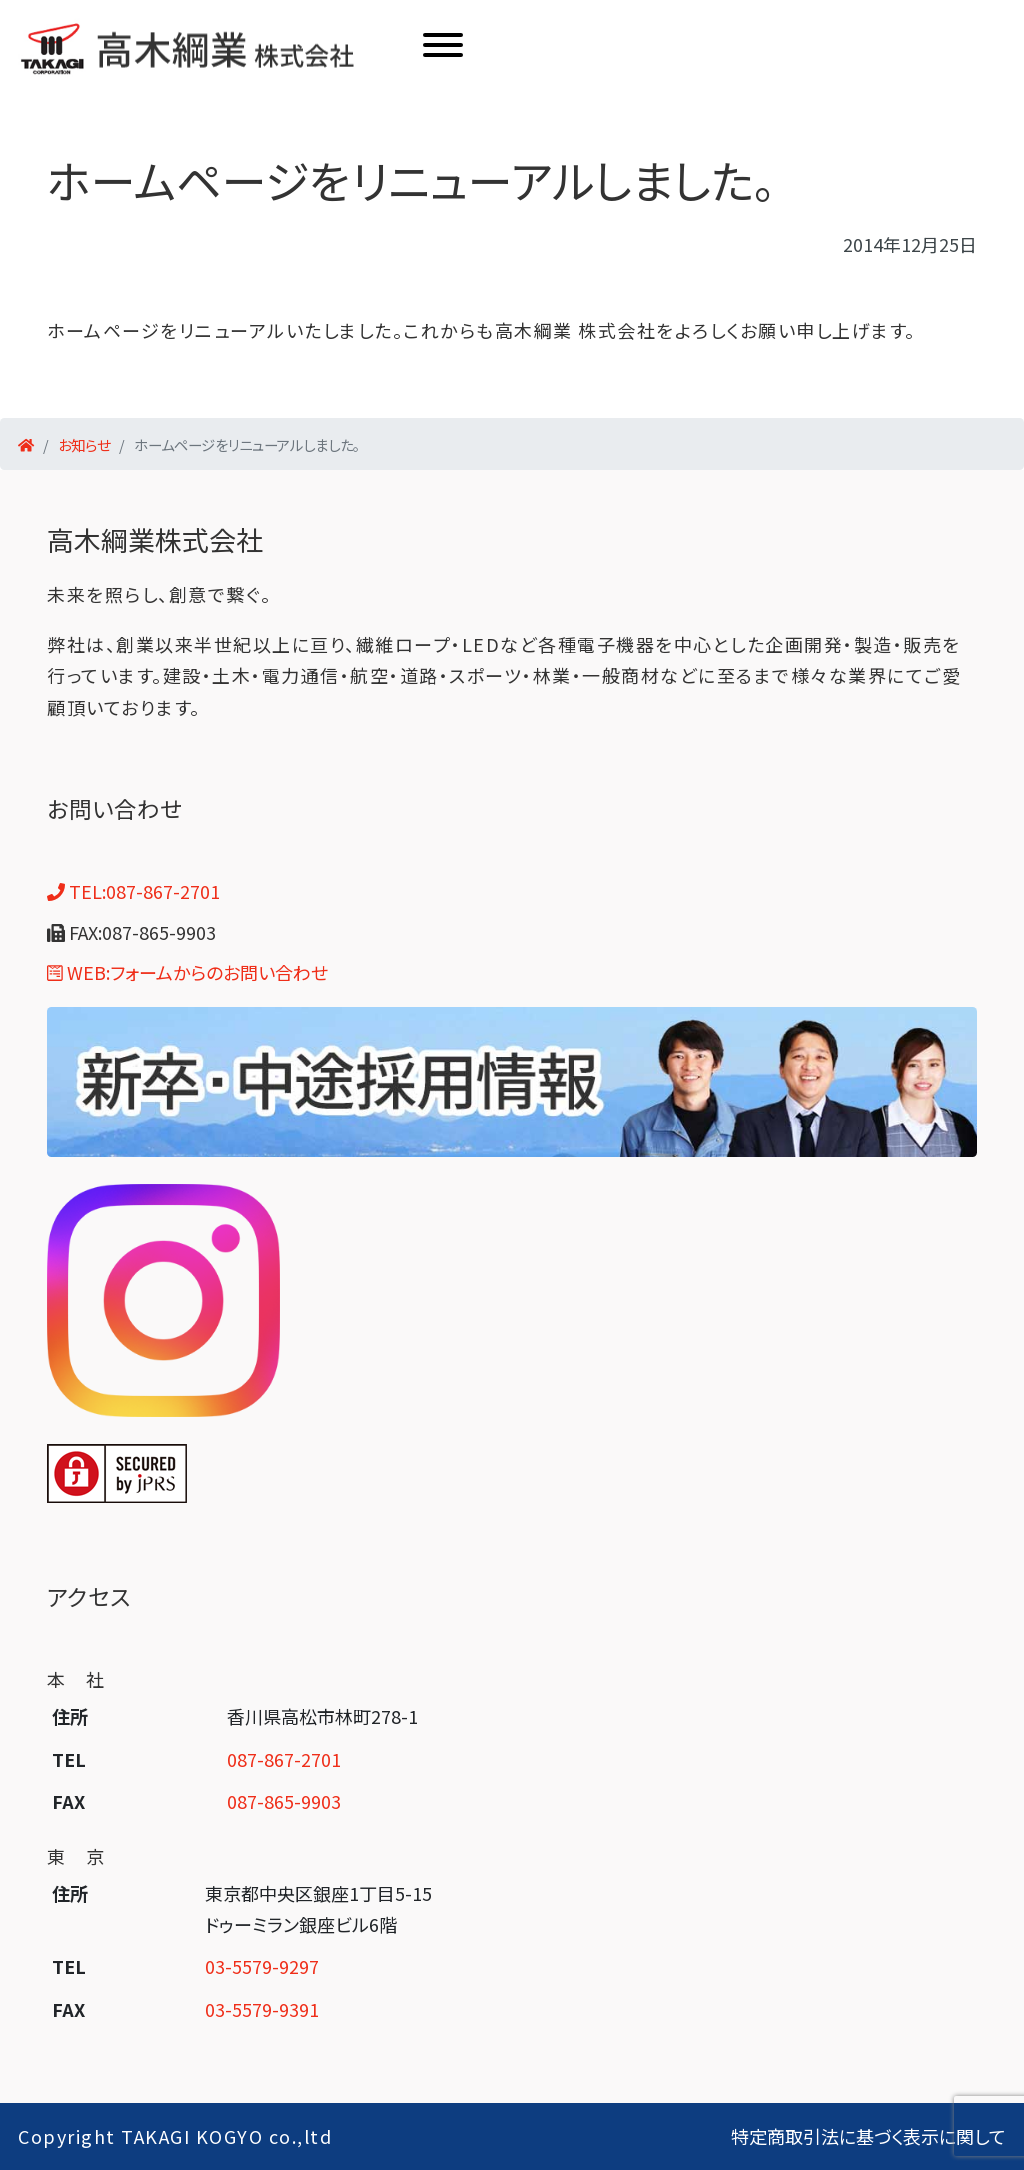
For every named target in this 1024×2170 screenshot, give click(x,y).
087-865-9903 (284, 1801)
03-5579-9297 (262, 1966)
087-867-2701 (284, 1759)
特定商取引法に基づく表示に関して (868, 2136)
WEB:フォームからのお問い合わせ (187, 972)
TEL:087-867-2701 (133, 891)
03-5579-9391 (262, 2009)
